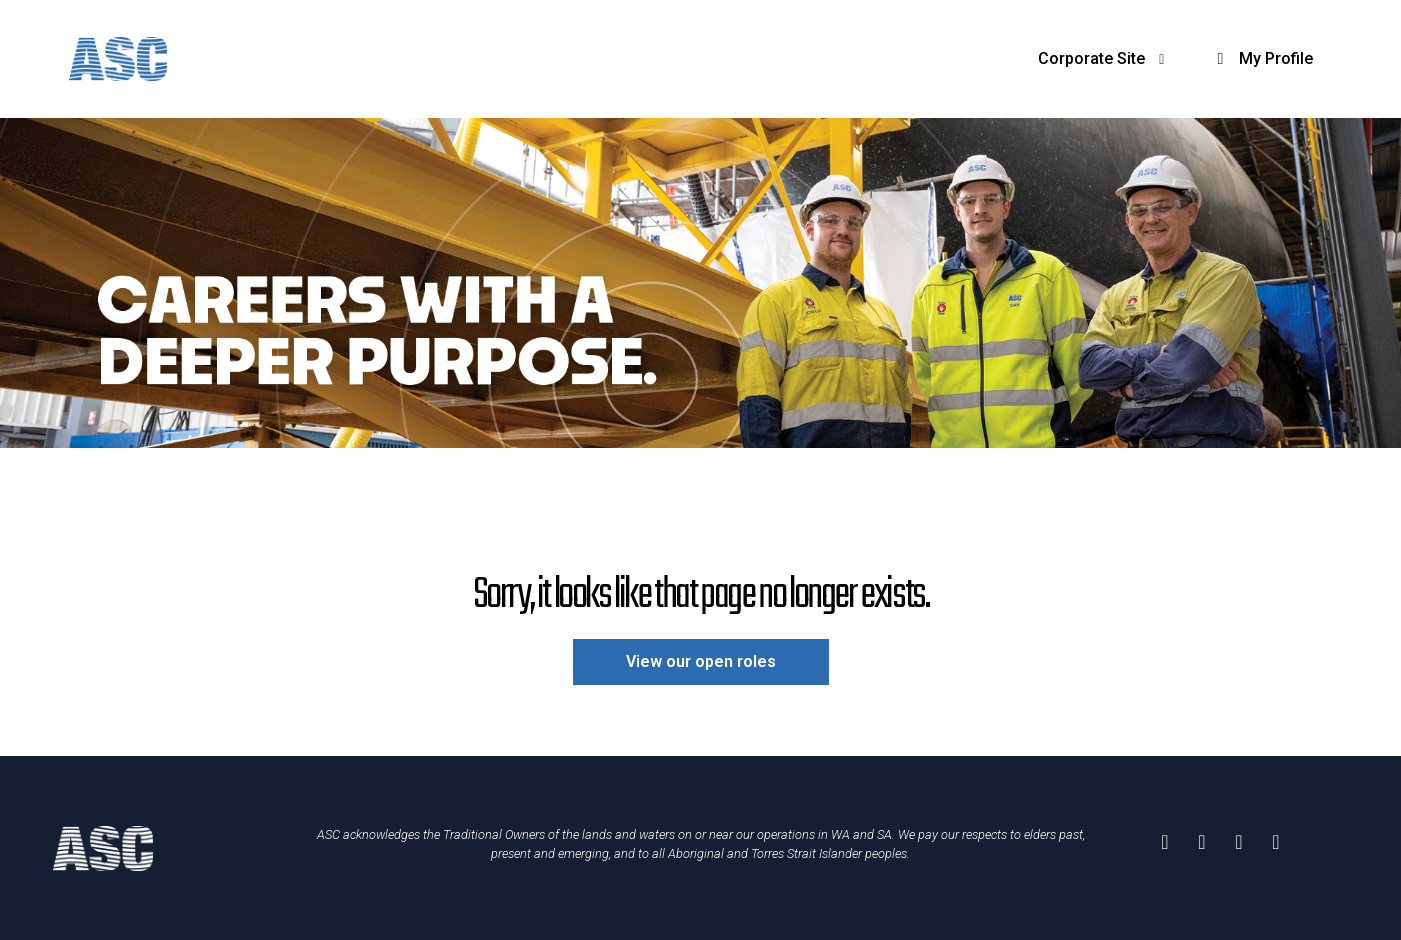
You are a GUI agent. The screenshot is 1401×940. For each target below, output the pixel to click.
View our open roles (701, 661)
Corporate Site (1104, 58)
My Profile (1262, 58)
